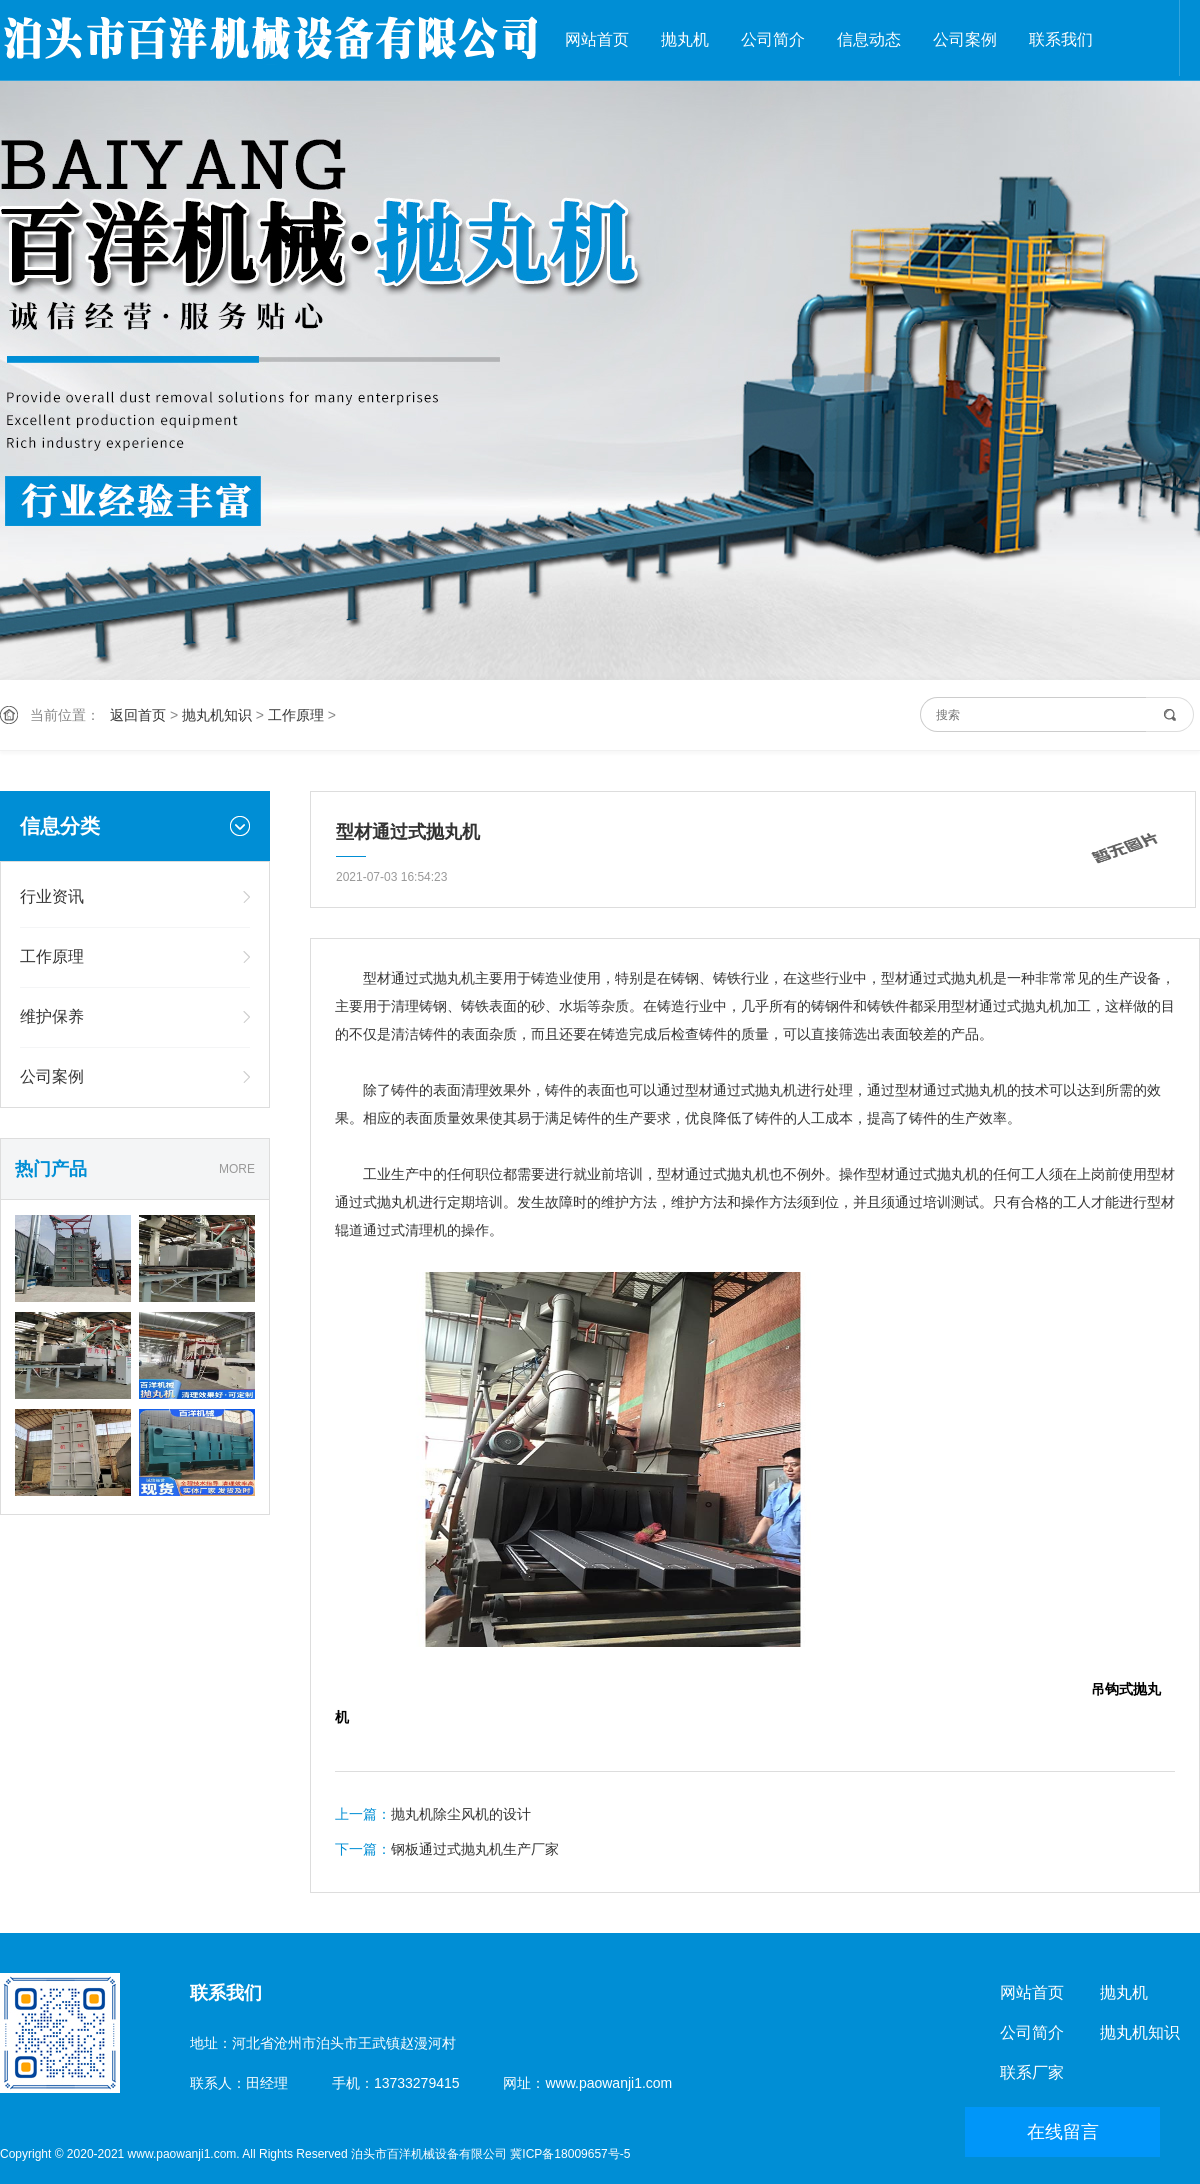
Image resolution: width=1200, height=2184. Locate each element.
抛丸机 (685, 39)
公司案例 (965, 39)
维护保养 (52, 1016)
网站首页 (597, 39)
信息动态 (869, 39)
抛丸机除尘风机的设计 (461, 1814)
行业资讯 (52, 896)
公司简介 (773, 39)
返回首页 (138, 715)
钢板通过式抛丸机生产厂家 (475, 1849)
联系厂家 (1032, 2072)
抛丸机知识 (217, 715)
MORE (237, 1169)
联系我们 (1061, 39)
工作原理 (296, 715)
